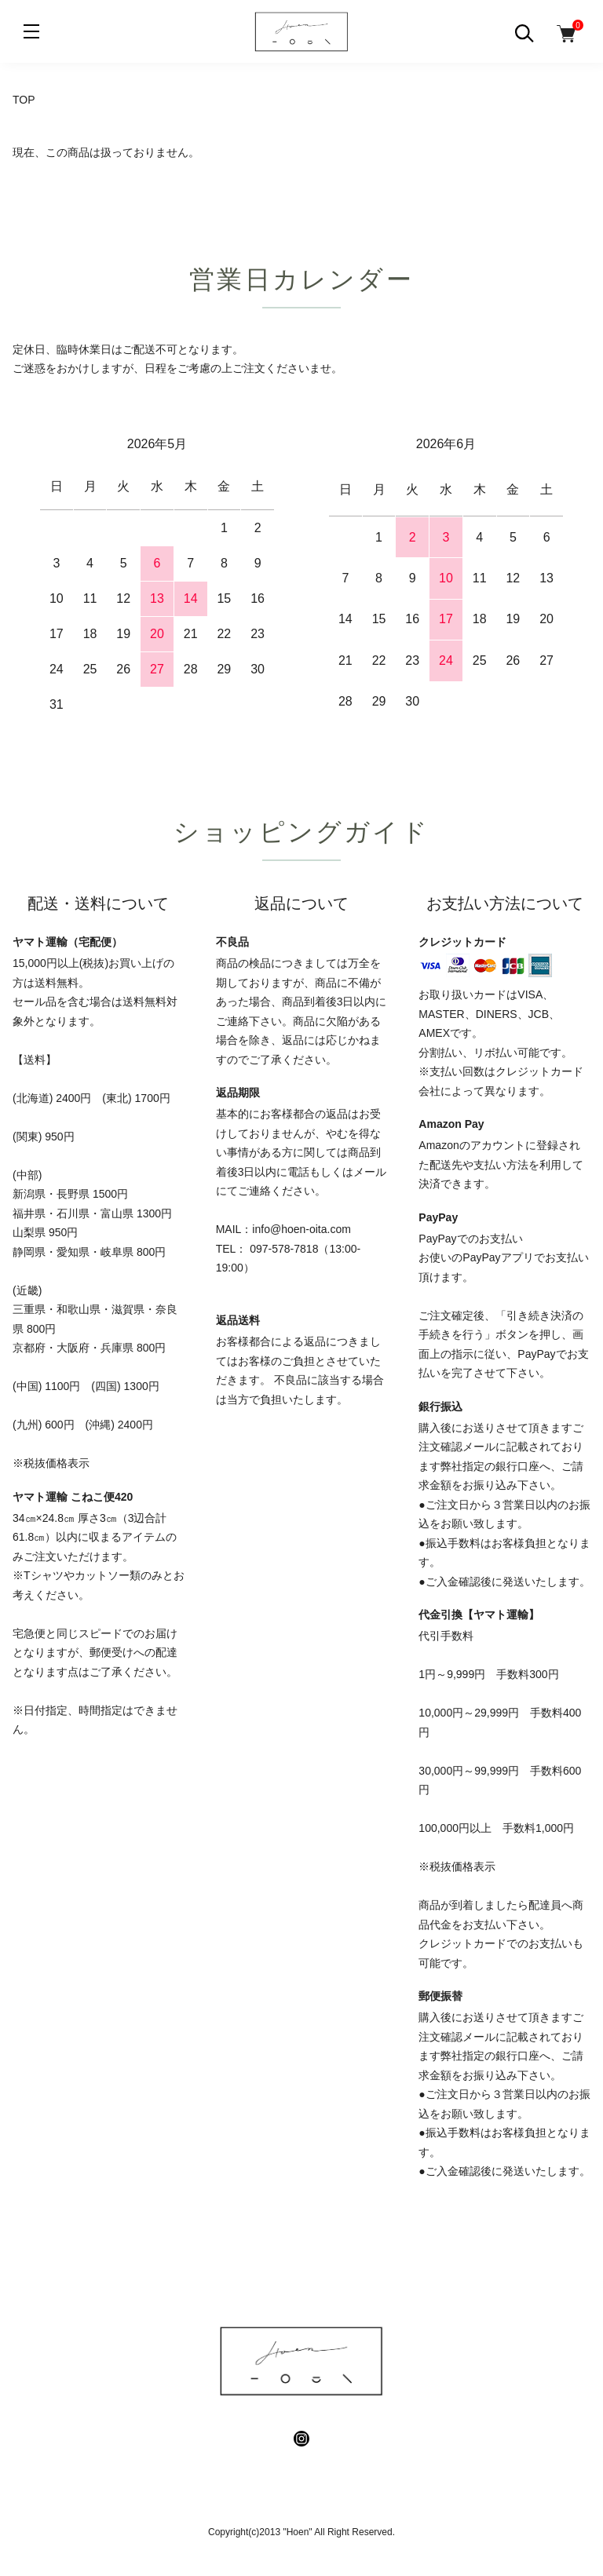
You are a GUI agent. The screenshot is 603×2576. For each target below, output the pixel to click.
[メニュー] (31, 31)
